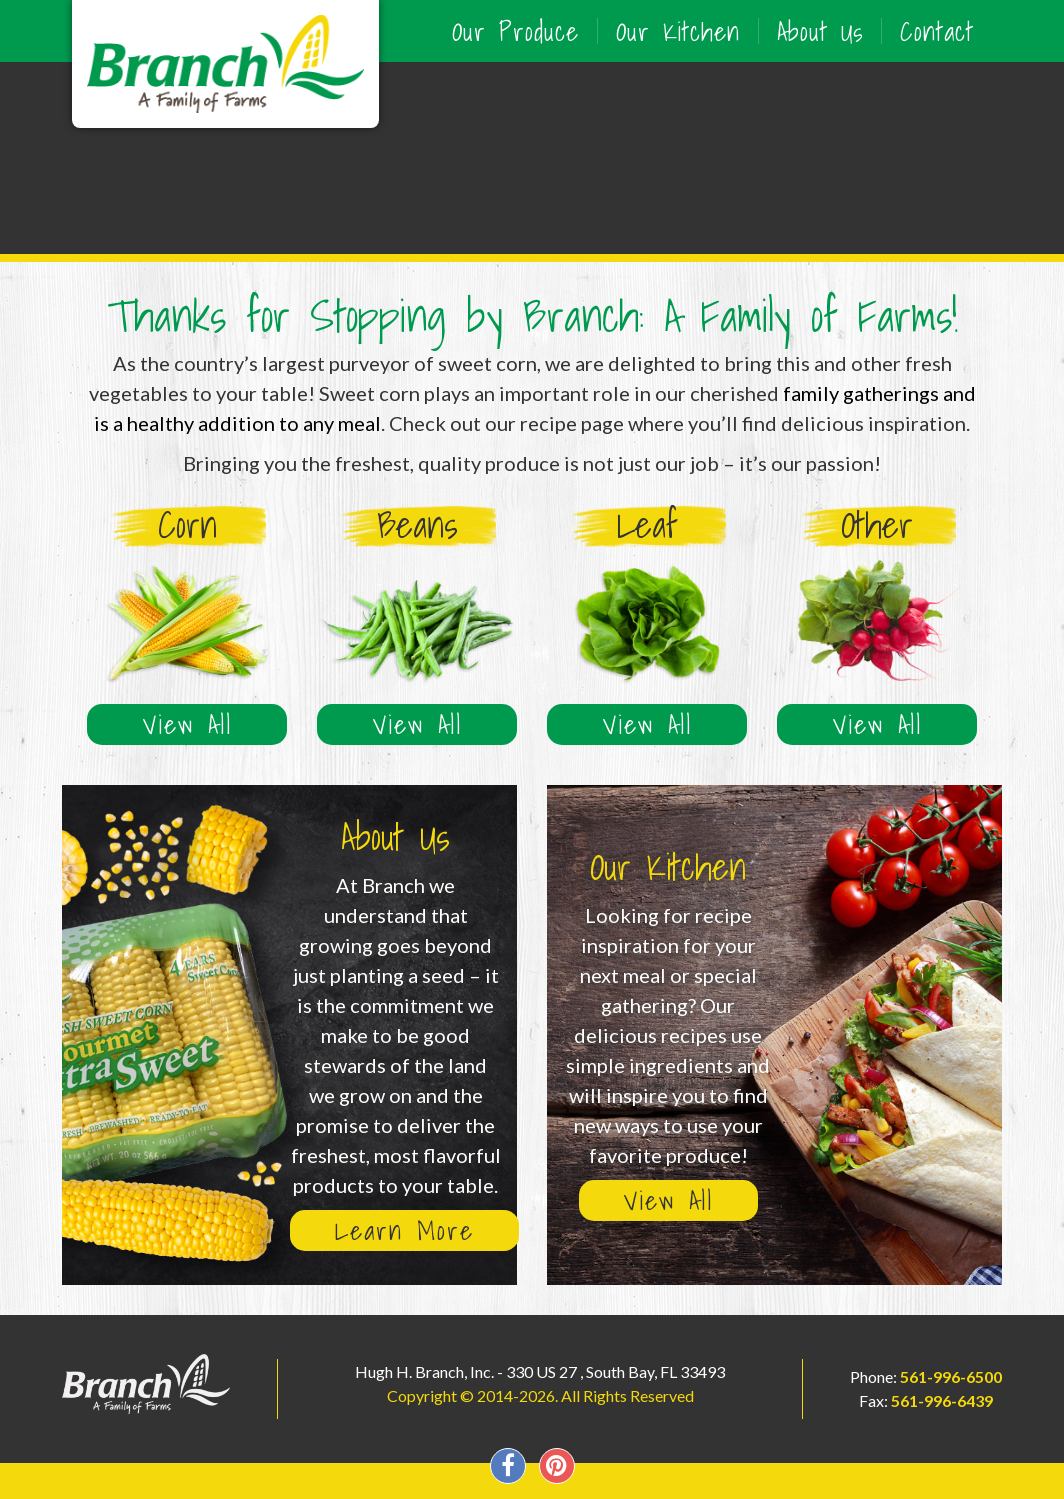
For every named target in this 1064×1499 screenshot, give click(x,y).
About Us (820, 31)
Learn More (404, 1230)
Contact (937, 31)
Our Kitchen (678, 31)
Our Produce (515, 31)
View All (187, 724)
